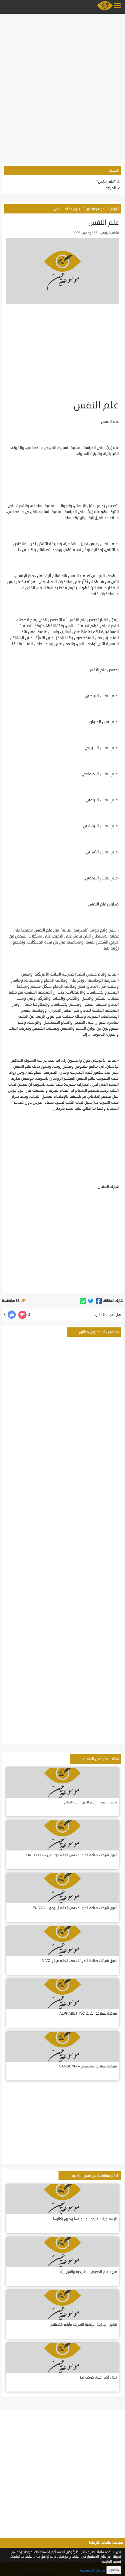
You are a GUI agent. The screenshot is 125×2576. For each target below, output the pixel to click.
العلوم (77, 208)
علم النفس (62, 208)
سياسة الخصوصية (93, 2570)
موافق (114, 2570)
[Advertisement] (62, 51)
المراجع (111, 188)
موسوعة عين (95, 208)
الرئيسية (113, 208)
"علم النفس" (106, 181)
